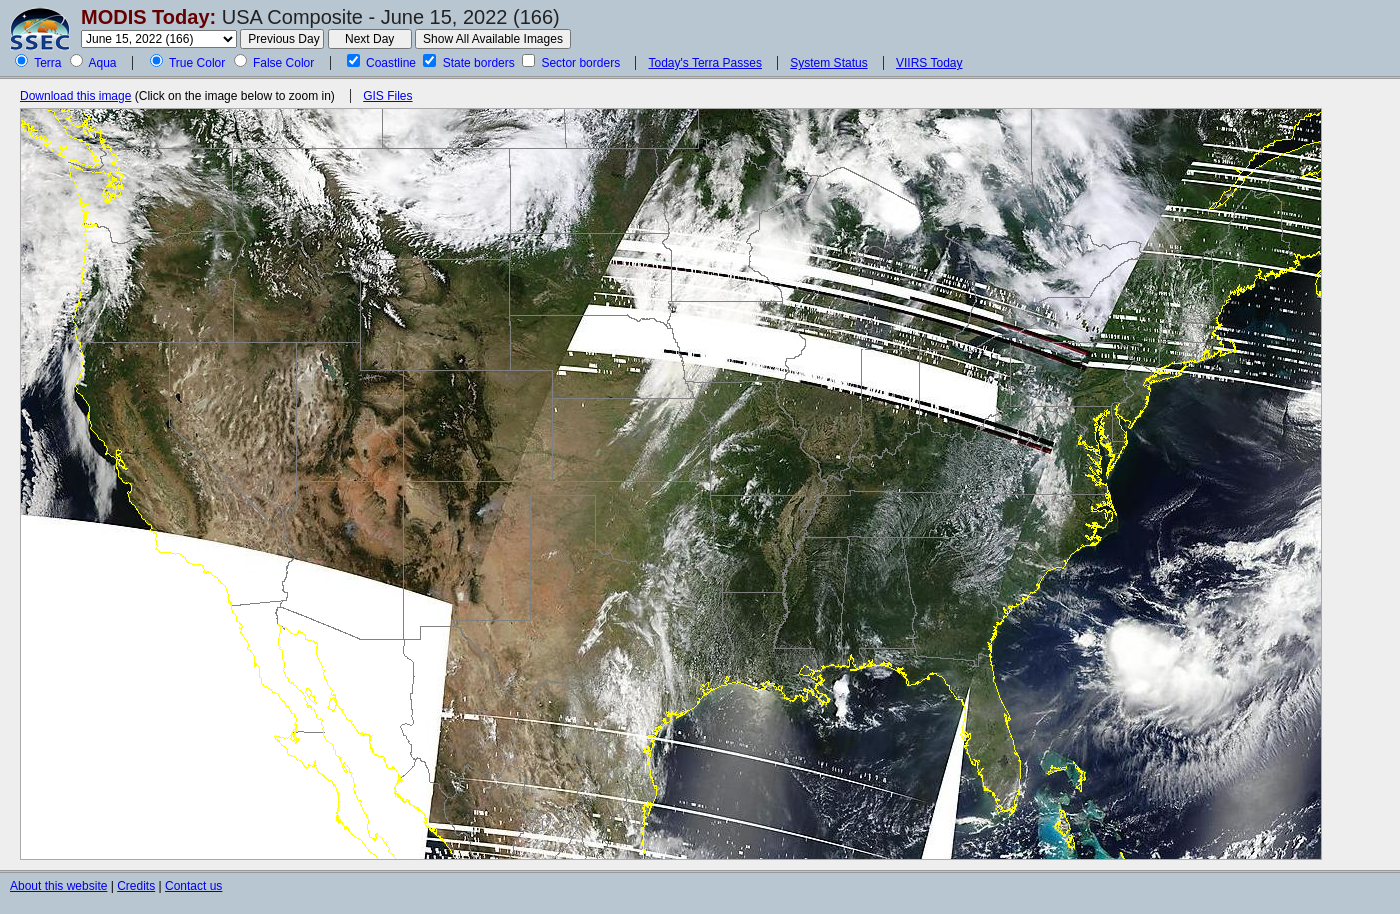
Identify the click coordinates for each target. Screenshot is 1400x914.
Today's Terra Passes (704, 63)
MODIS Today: (148, 17)
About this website (58, 886)
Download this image (75, 96)
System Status (828, 63)
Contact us (193, 886)
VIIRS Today (929, 63)
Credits (136, 886)
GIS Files (387, 96)
